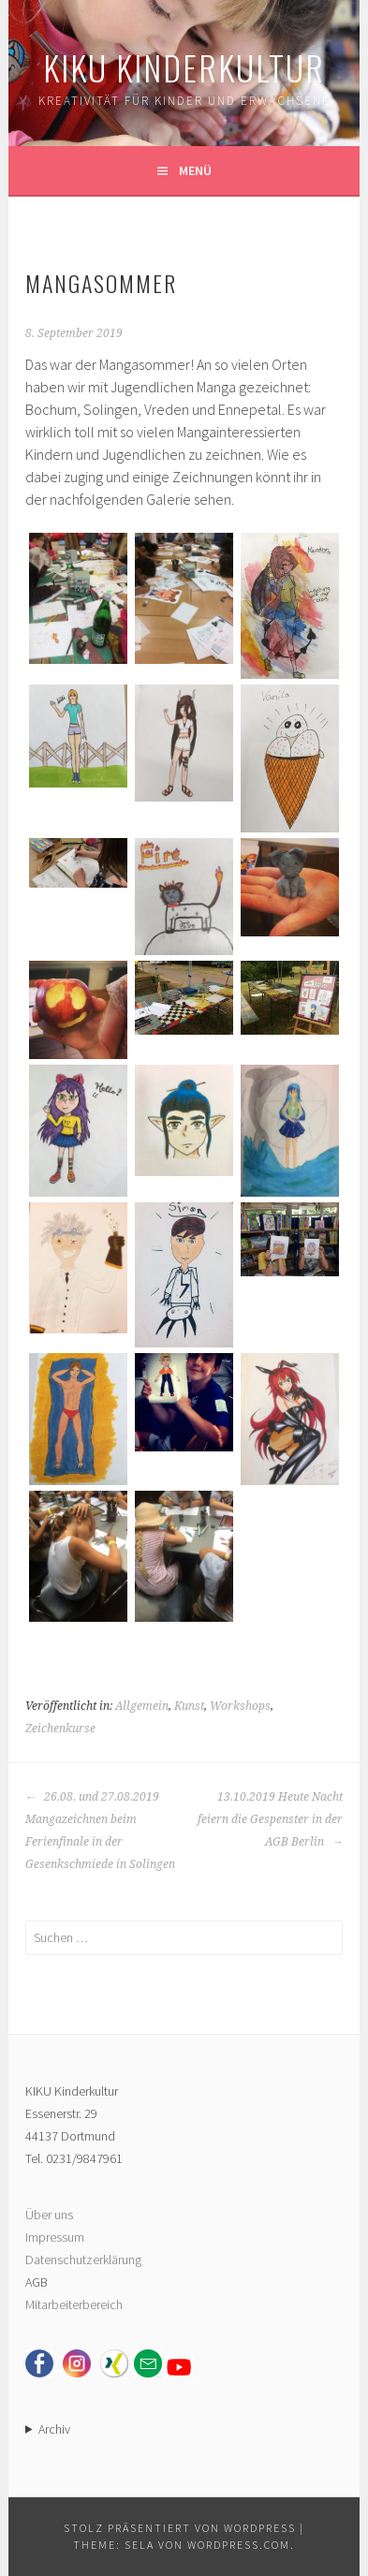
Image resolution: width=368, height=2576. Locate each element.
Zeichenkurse (60, 1728)
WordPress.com (238, 2545)
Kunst (189, 1706)
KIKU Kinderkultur (184, 67)
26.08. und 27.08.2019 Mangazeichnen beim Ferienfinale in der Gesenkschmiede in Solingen (100, 1830)
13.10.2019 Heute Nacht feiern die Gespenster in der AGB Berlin (270, 1819)
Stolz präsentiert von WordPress (180, 2528)
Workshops (240, 1706)
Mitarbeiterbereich (74, 2304)
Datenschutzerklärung (83, 2259)
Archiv (54, 2429)
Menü (195, 170)
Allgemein (142, 1706)
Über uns (49, 2214)
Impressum (54, 2237)
